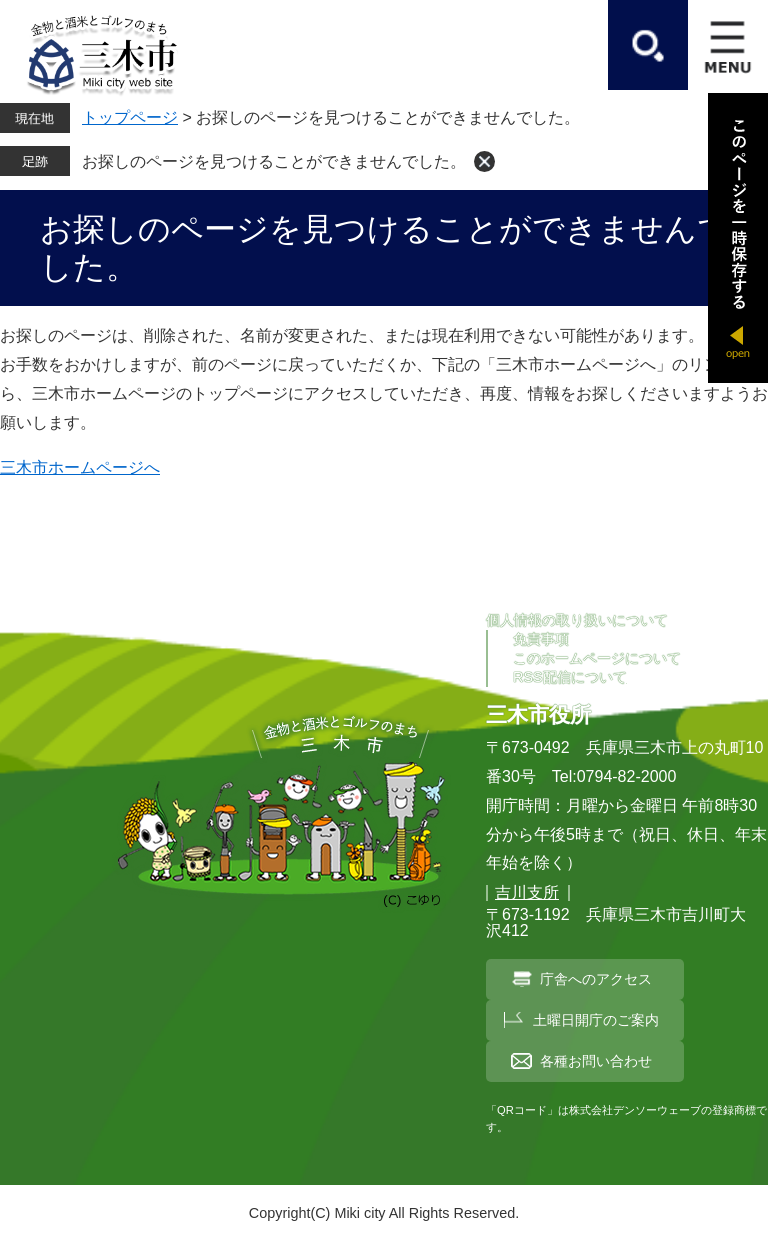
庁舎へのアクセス (596, 979)
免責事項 (541, 639)
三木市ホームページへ (80, 467)
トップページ (130, 117)
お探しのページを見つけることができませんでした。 (274, 161)
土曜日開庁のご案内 (596, 1020)
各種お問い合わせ (596, 1061)
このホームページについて (597, 658)
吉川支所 (527, 892)
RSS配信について (570, 677)
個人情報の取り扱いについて (577, 620)
